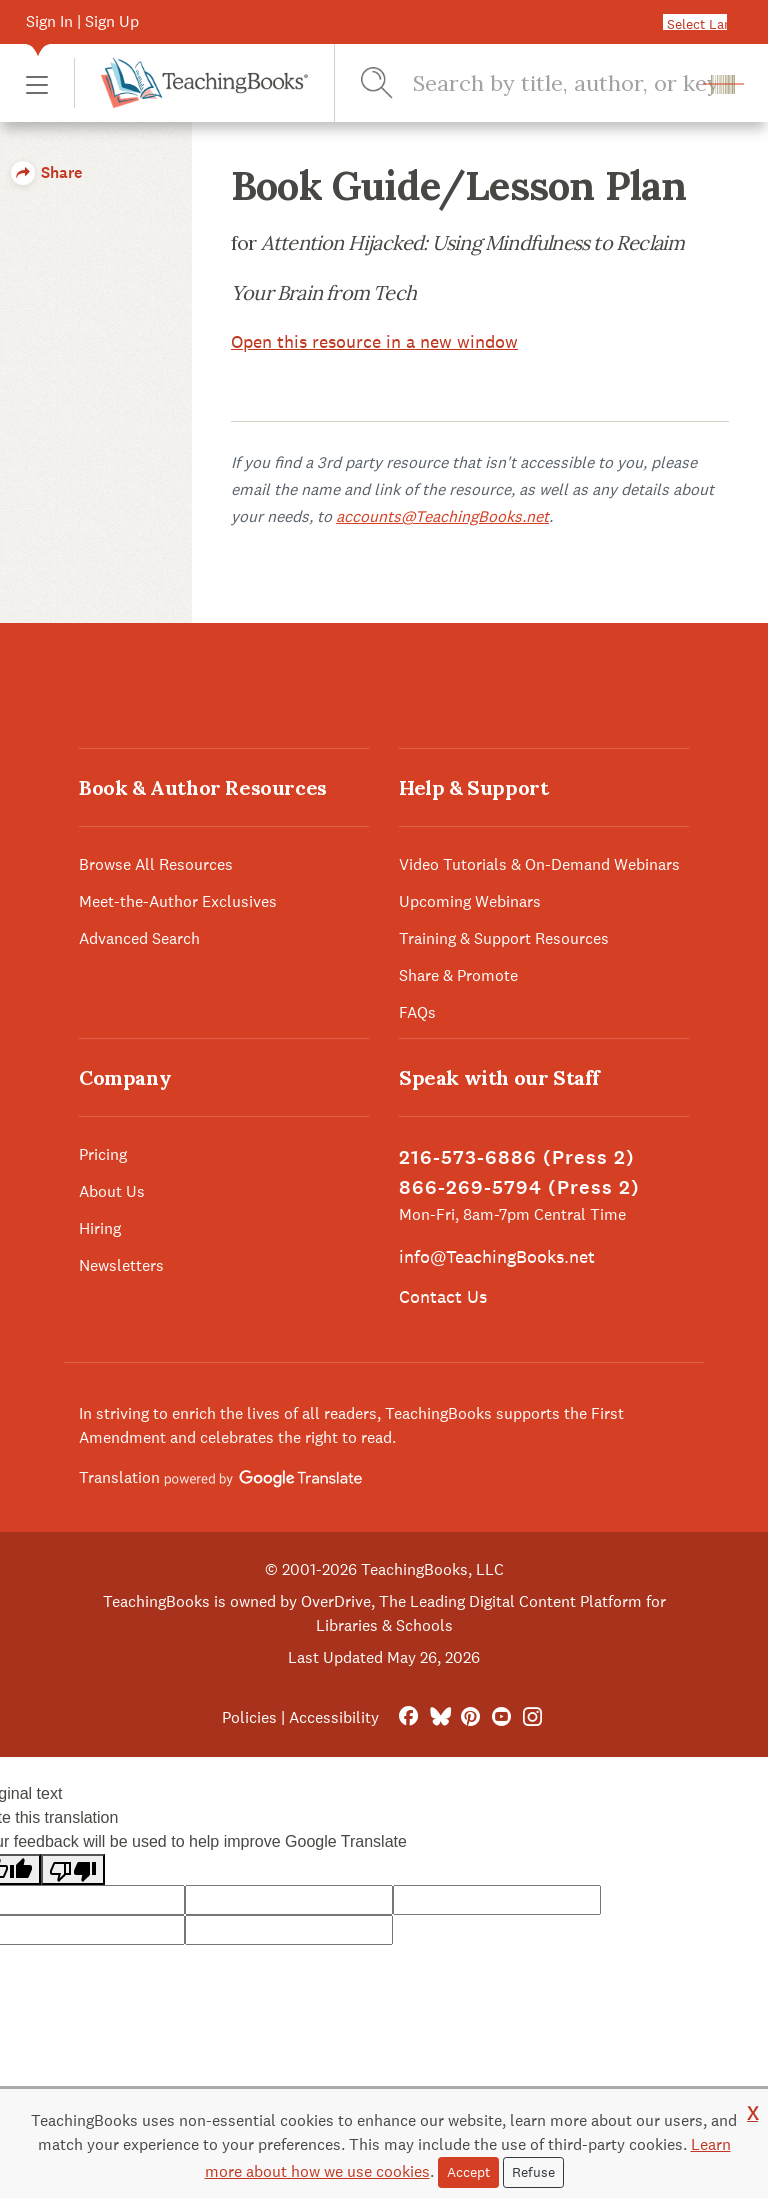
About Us (112, 1191)
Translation (220, 1477)
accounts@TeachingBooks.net (442, 516)
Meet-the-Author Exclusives (178, 901)
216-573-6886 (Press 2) (517, 1157)
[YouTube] (501, 1717)
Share (46, 172)
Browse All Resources (156, 864)
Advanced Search (139, 938)
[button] (37, 83)
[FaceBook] (408, 1717)
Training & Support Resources (504, 938)
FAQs (417, 1012)
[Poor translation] (73, 1869)
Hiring (100, 1228)
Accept (468, 2172)
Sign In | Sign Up (82, 21)
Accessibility (334, 1717)
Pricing (103, 1154)
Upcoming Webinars (470, 901)
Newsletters (121, 1265)
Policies (249, 1717)
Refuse (533, 2172)
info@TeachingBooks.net (497, 1256)
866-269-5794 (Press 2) (519, 1187)
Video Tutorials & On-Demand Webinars (539, 864)
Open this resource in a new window (374, 341)
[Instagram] (532, 1717)
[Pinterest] (470, 1717)
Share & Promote (458, 975)
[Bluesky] (439, 1717)
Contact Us (443, 1296)
